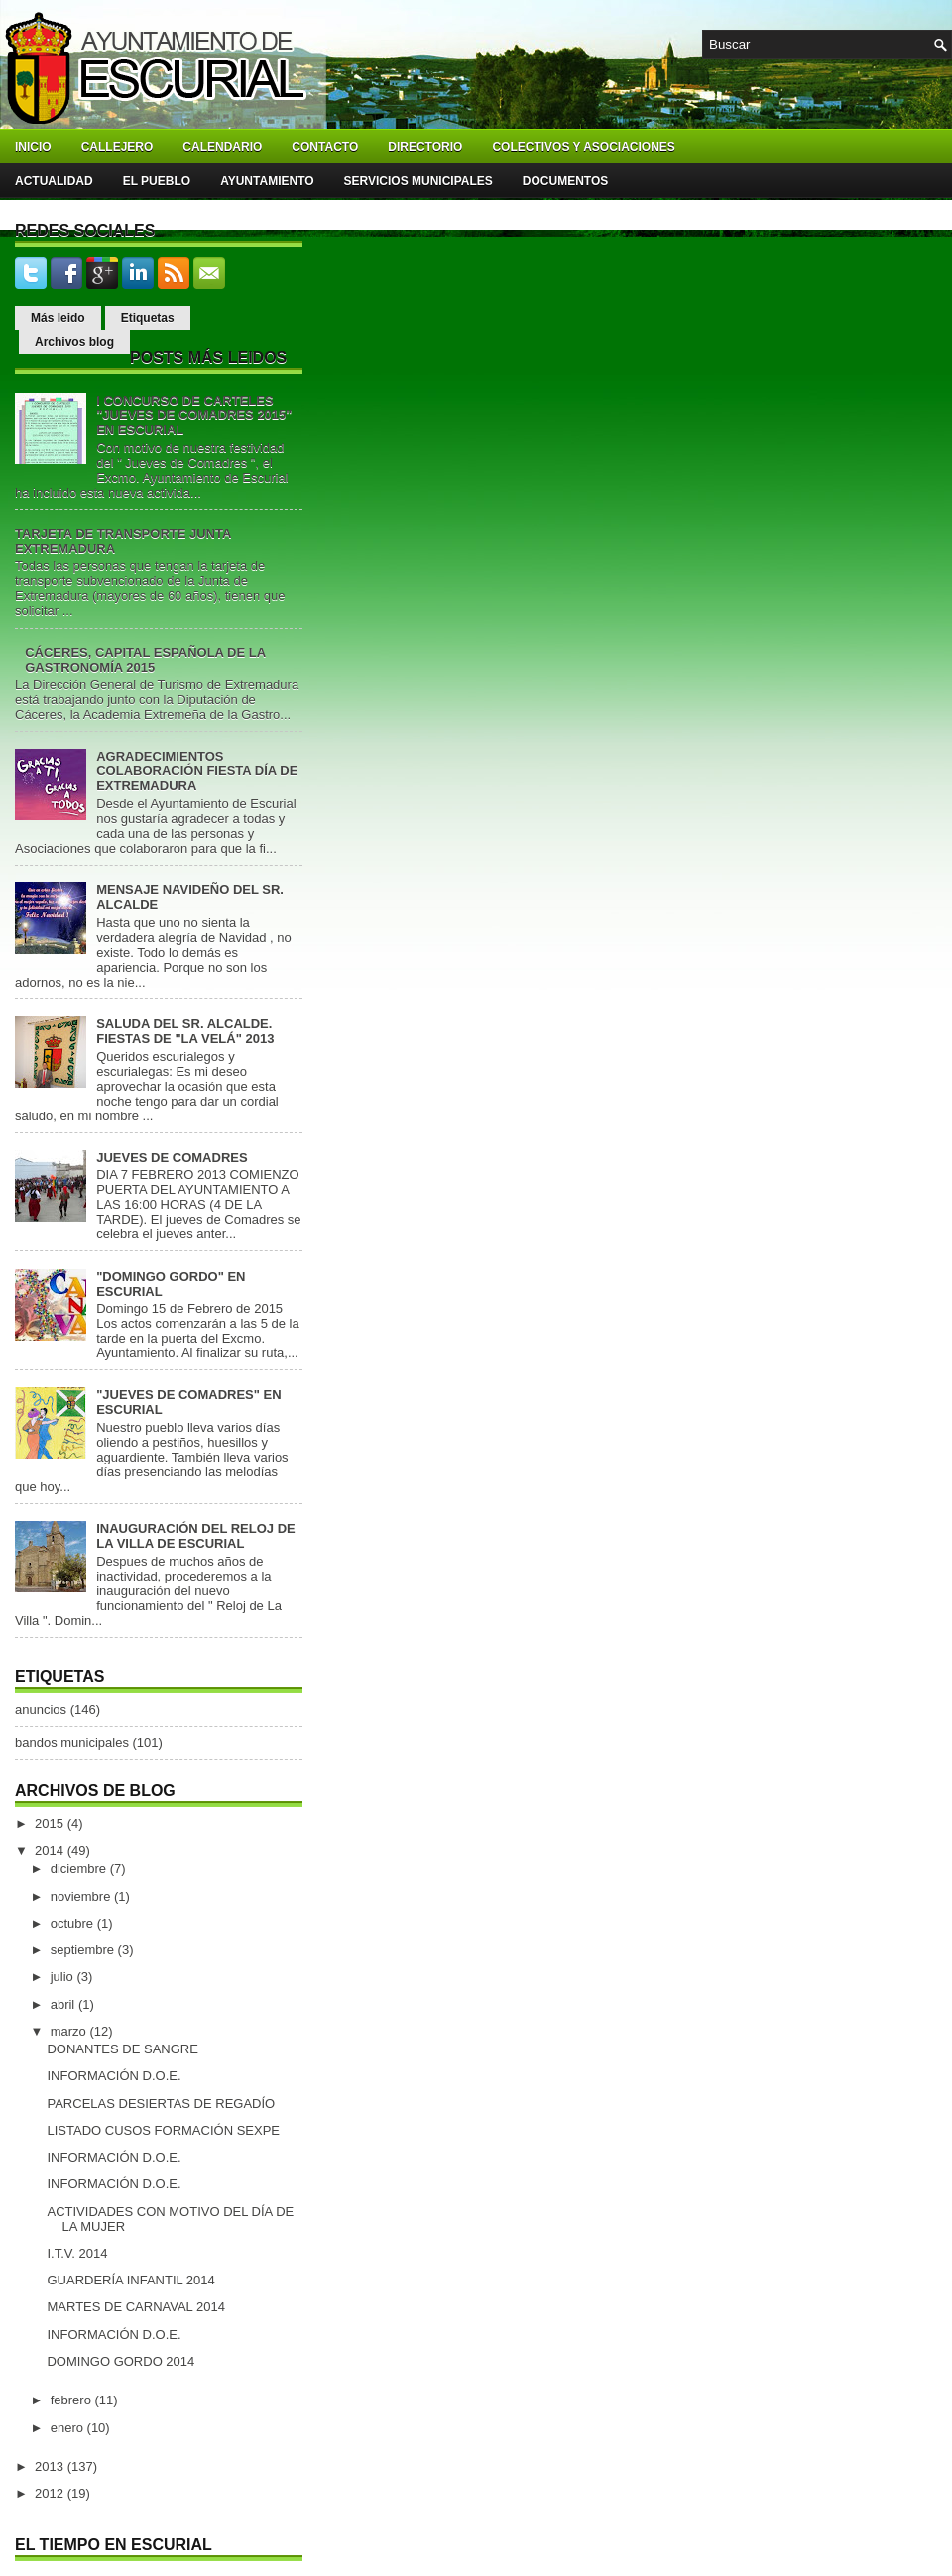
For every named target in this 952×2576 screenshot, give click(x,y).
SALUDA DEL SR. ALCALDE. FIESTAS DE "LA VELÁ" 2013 (185, 1031)
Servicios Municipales (418, 181)
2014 (51, 1850)
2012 (51, 2493)
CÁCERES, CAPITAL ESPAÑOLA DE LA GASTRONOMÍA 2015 (145, 660)
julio (64, 1976)
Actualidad (54, 181)
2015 (51, 1823)
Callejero (117, 147)
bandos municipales (72, 1742)
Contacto (325, 147)
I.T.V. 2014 (77, 2253)
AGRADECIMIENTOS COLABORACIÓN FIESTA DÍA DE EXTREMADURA (197, 771)
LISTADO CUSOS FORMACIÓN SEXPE (163, 2130)
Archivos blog (74, 342)
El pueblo (156, 181)
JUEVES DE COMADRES (171, 1157)
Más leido (58, 318)
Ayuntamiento (266, 181)
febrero (73, 2400)
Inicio (33, 147)
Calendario (222, 147)
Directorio (425, 147)
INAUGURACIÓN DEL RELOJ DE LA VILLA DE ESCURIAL (196, 1536)
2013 (51, 2466)
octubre (74, 1923)
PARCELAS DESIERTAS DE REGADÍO (161, 2103)
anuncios (40, 1709)
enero (69, 2427)
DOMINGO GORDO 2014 (120, 2361)
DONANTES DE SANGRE (122, 2049)
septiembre (84, 1949)
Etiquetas (148, 318)
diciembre (80, 1868)
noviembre (82, 1896)
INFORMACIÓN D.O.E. (113, 2075)
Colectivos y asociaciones (583, 147)
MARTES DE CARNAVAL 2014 (135, 2306)
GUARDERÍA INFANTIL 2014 (130, 2280)
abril (64, 2004)
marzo (70, 2031)
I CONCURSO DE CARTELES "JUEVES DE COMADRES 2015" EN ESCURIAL (194, 415)
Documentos (565, 181)
